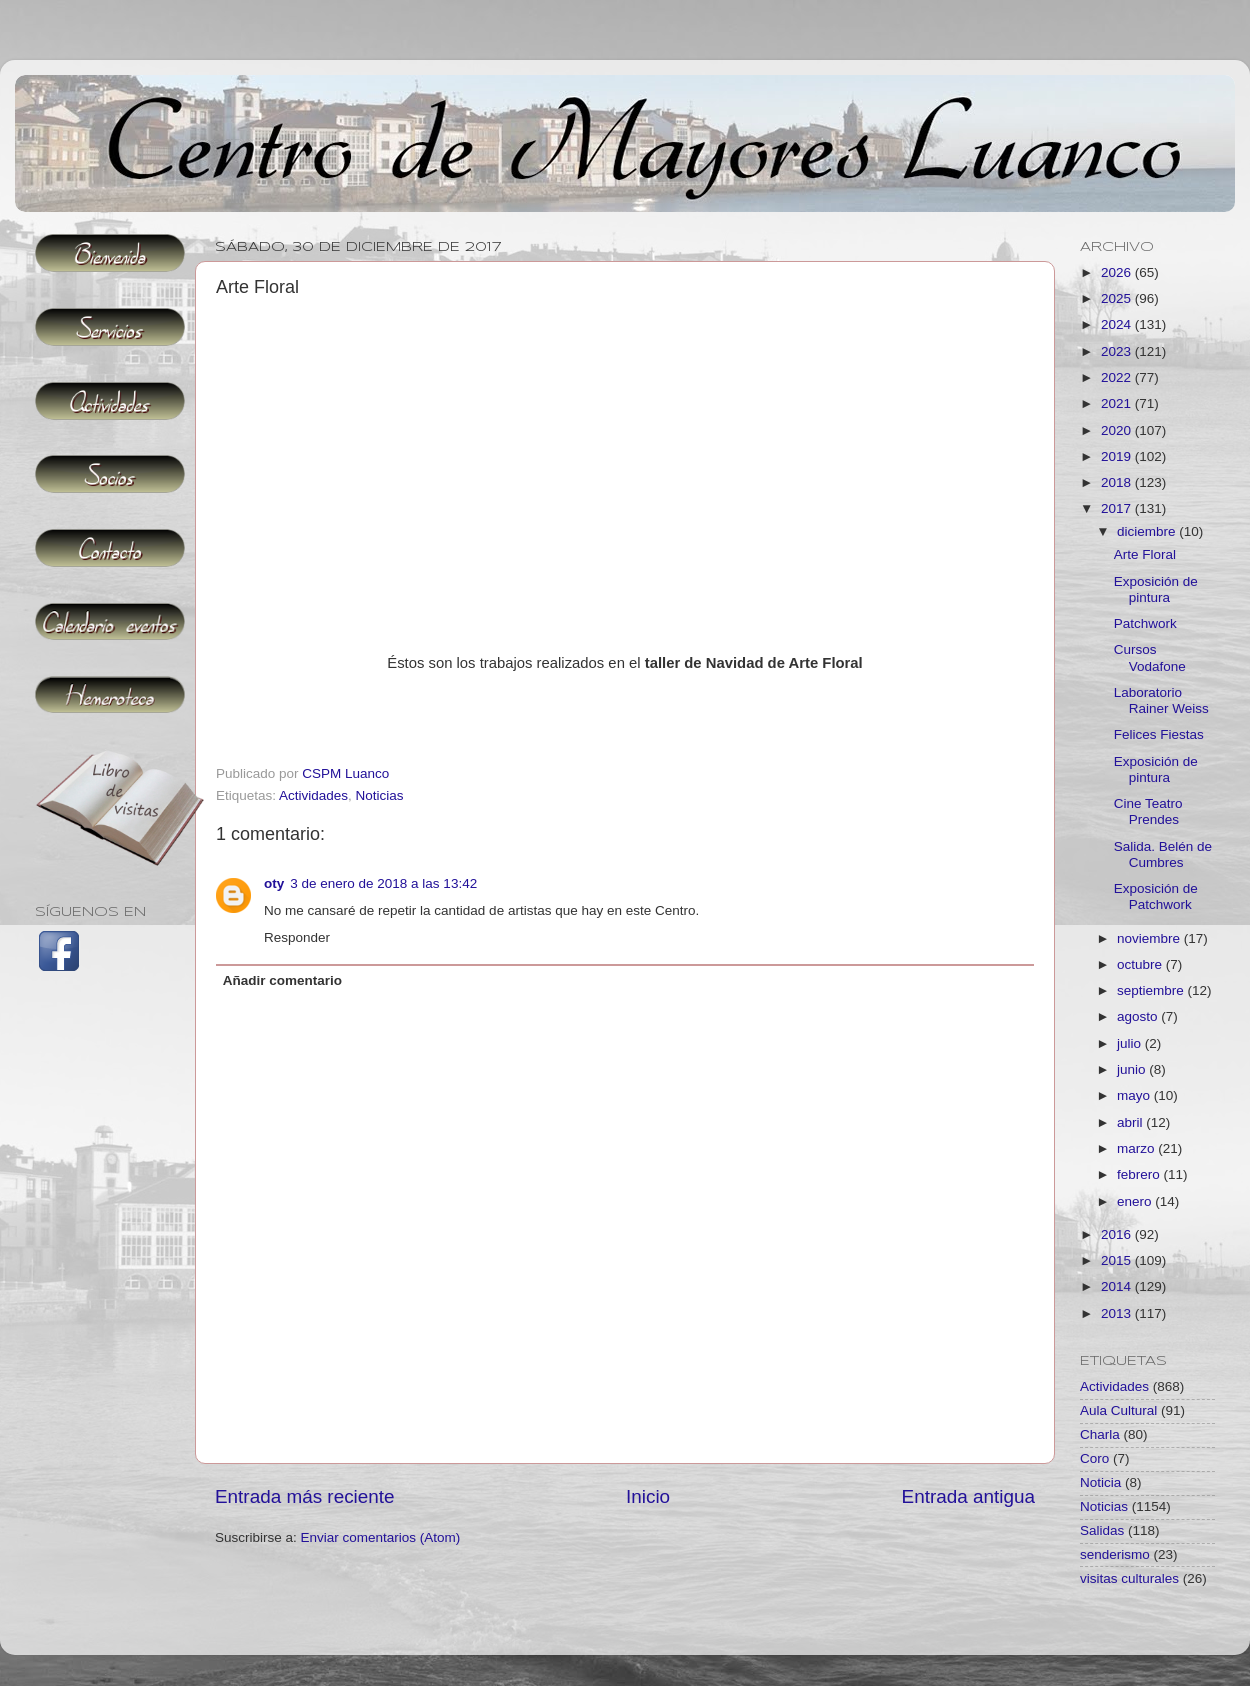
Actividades (313, 795)
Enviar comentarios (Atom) (381, 1537)
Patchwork (1145, 623)
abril (1131, 1122)
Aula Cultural (1118, 1410)
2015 (1118, 1260)
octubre (1141, 964)
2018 (1118, 482)
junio (1133, 1069)
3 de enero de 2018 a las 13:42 (383, 883)
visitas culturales (1129, 1578)
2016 (1118, 1234)
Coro (1094, 1458)
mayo (1135, 1095)
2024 (1118, 324)
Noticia (1100, 1482)
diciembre (1148, 531)
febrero (1140, 1174)
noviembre (1150, 938)
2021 (1118, 403)
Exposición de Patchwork (1156, 896)
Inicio (648, 1496)
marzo (1137, 1148)
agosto (1139, 1016)
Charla (1100, 1434)
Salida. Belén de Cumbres (1163, 854)
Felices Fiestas (1159, 734)
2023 (1118, 351)
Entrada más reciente (305, 1496)
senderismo (1115, 1554)
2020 (1118, 430)
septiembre (1152, 990)
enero (1136, 1201)
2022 (1118, 377)
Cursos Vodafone (1150, 657)
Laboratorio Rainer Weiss (1161, 700)
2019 (1118, 456)
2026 (1118, 272)
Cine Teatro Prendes (1148, 811)
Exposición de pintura (1156, 589)
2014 (1118, 1286)
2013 (1118, 1313)
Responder (297, 937)
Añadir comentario (282, 980)
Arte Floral (1145, 554)
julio (1131, 1043)
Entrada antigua (968, 1496)
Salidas (1102, 1530)
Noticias (380, 795)
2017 (1118, 508)
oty (274, 883)
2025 (1118, 298)
